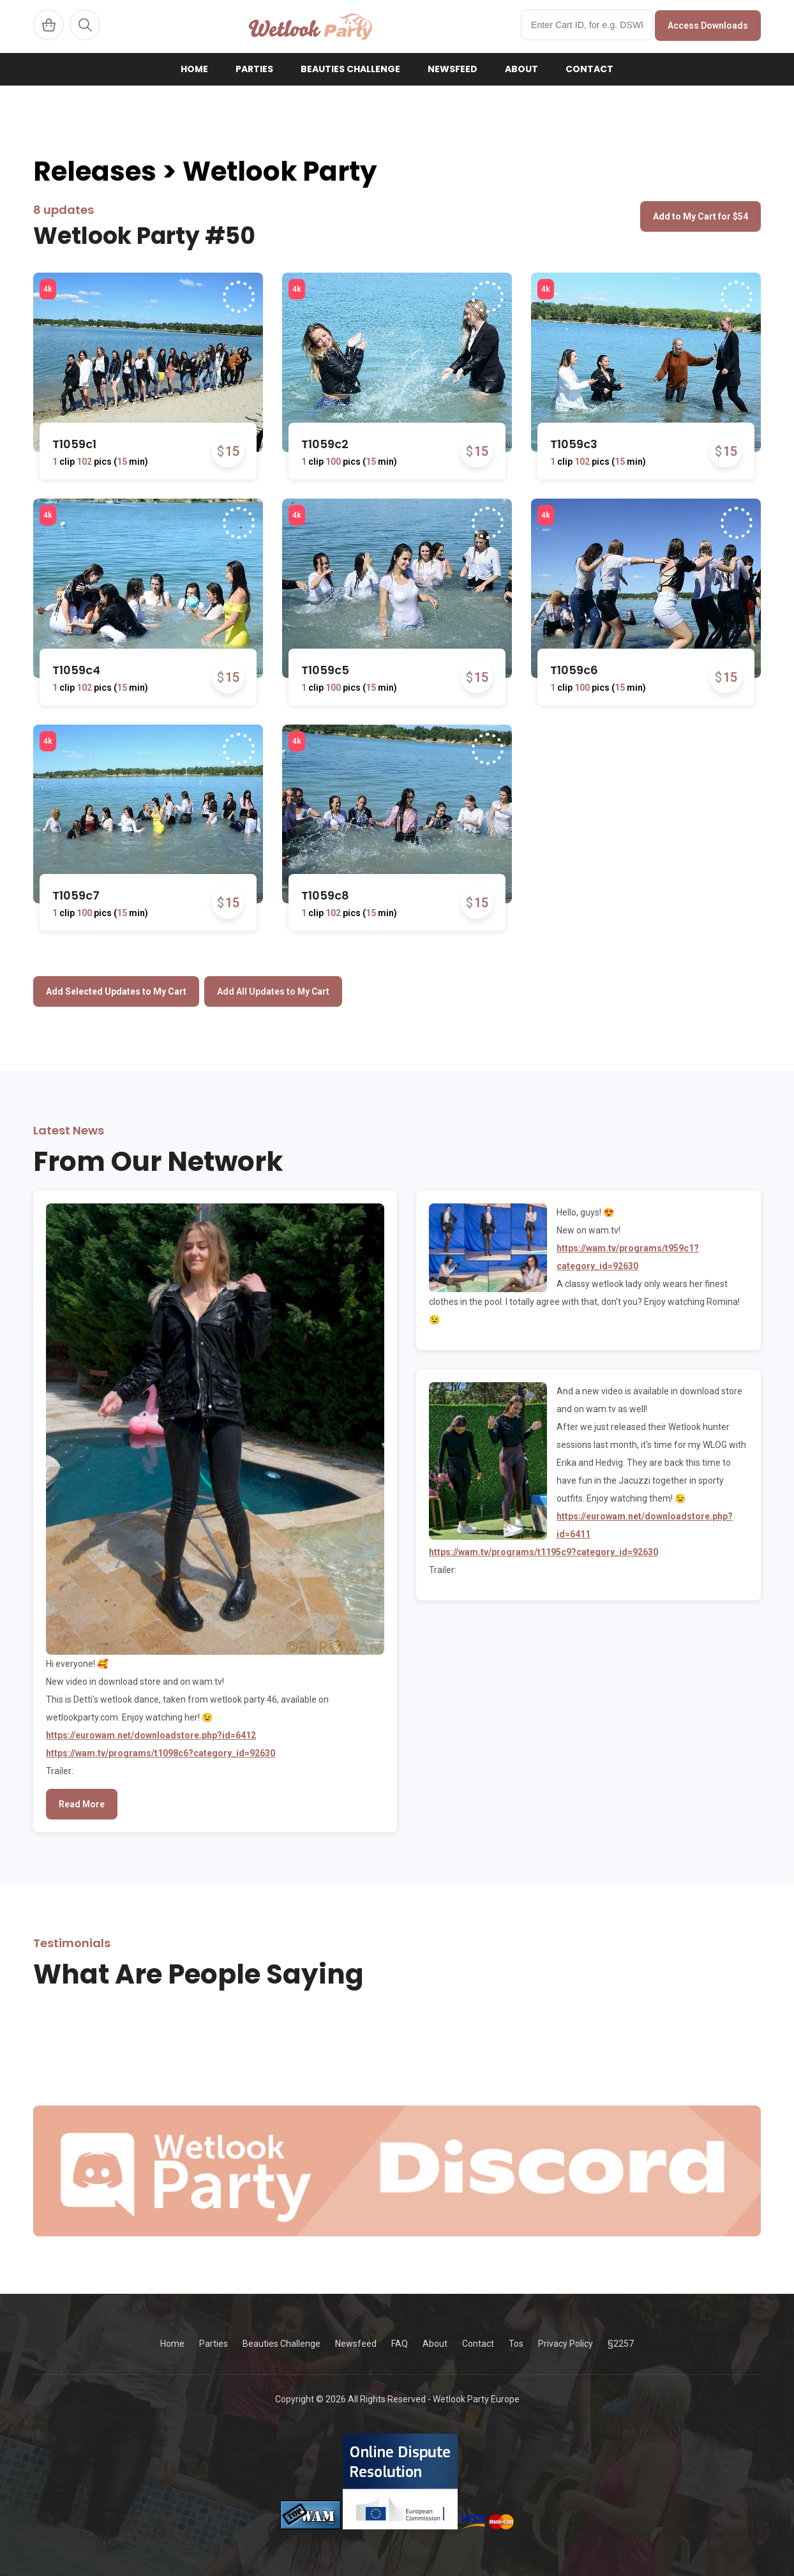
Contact (589, 69)
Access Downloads (708, 25)
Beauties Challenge (350, 69)
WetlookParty (310, 26)
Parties (254, 69)
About (521, 69)
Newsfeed (452, 69)
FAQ (399, 2344)
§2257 (621, 2344)
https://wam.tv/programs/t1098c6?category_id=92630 (160, 1753)
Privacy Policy (565, 2344)
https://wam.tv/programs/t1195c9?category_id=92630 (543, 1552)
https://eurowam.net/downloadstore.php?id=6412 (151, 1735)
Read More (82, 1804)
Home (194, 69)
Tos (516, 2344)
